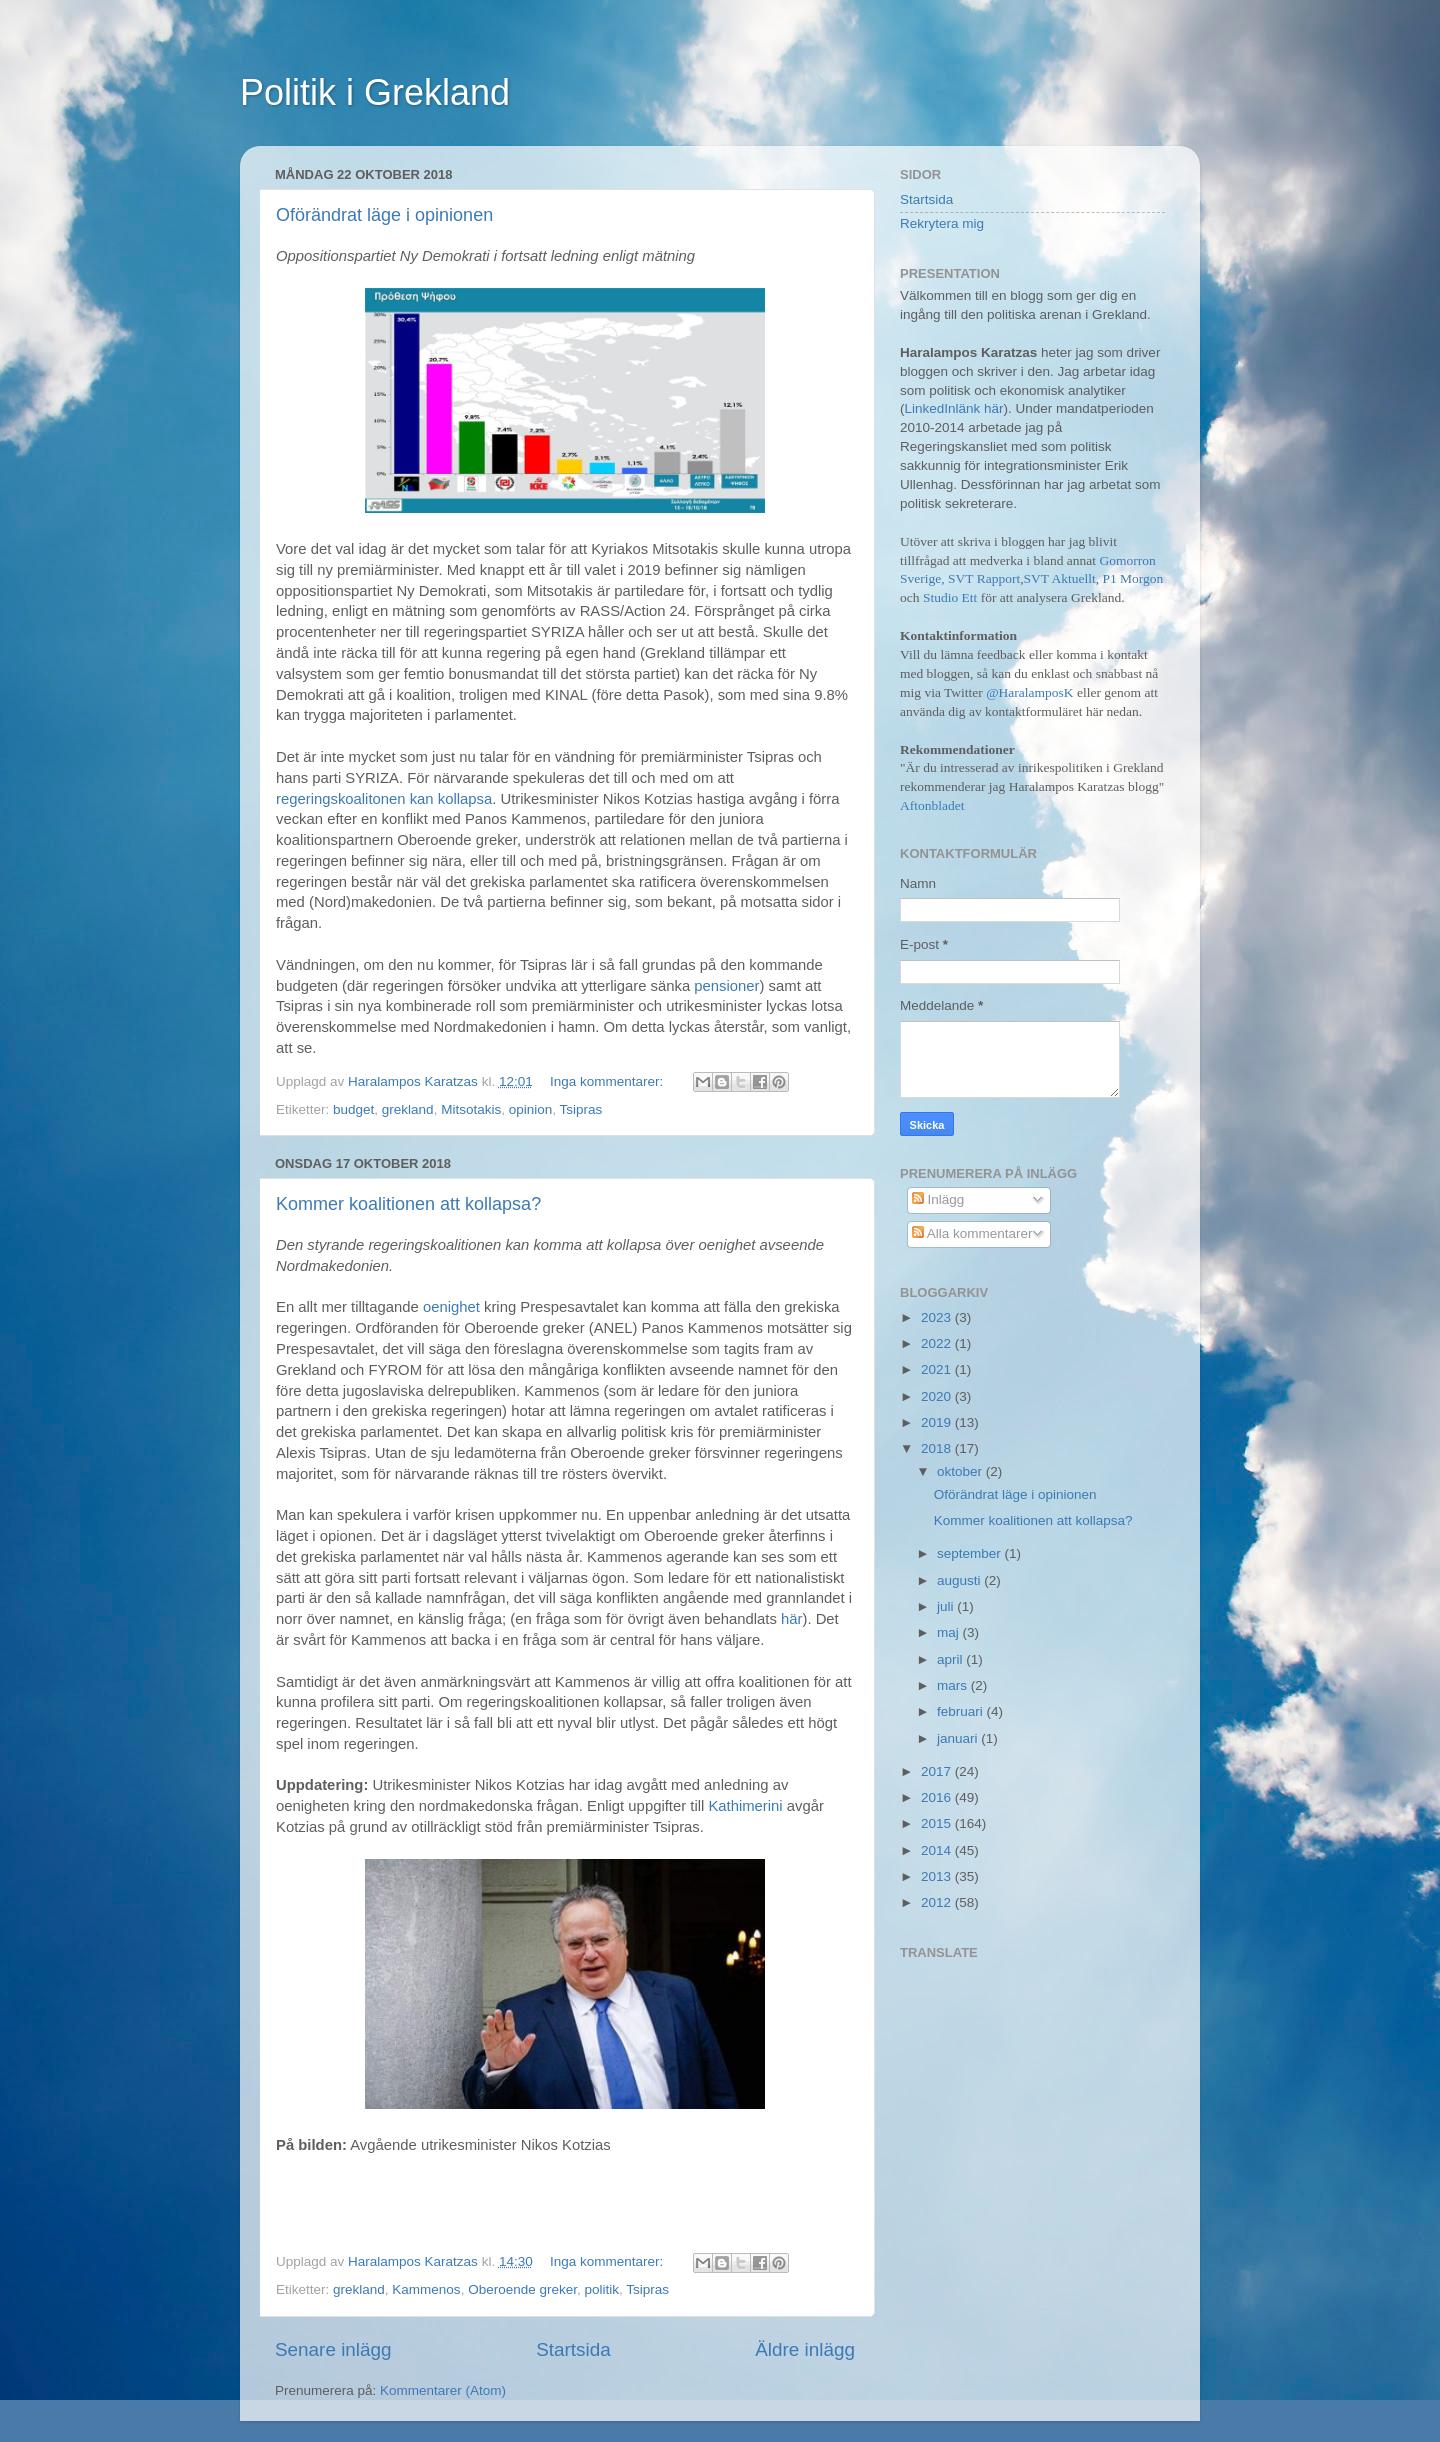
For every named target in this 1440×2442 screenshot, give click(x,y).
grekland (408, 1109)
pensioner (726, 986)
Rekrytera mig (942, 223)
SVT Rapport (984, 578)
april (951, 1659)
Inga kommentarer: (608, 1081)
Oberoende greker (522, 2289)
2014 (938, 1850)
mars (954, 1685)
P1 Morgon (1132, 578)
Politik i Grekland (375, 92)
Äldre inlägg (805, 2349)
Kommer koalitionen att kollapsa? (408, 1204)
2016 (938, 1797)
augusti (960, 1580)
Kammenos (426, 2289)
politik (601, 2289)
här (791, 1619)
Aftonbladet (932, 805)
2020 (938, 1396)
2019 (938, 1422)
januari (959, 1738)
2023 (938, 1317)
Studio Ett (950, 597)
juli (947, 1606)
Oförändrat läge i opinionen (384, 215)
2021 (938, 1369)
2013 (938, 1876)
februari (962, 1711)
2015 (938, 1823)
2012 (938, 1902)
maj (950, 1632)
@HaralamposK (1029, 692)
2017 (938, 1771)
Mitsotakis (471, 1109)
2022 (938, 1343)
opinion (531, 1109)
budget (353, 1109)
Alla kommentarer (972, 1233)
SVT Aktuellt (1060, 578)
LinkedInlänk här (954, 408)
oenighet (451, 1307)
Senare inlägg (333, 2349)
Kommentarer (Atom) (443, 2390)
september (971, 1553)
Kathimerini (745, 1806)
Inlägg (938, 1199)
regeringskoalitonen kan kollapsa (384, 799)
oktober (961, 1471)
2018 (938, 1448)
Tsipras (581, 1109)
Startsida (573, 2349)
